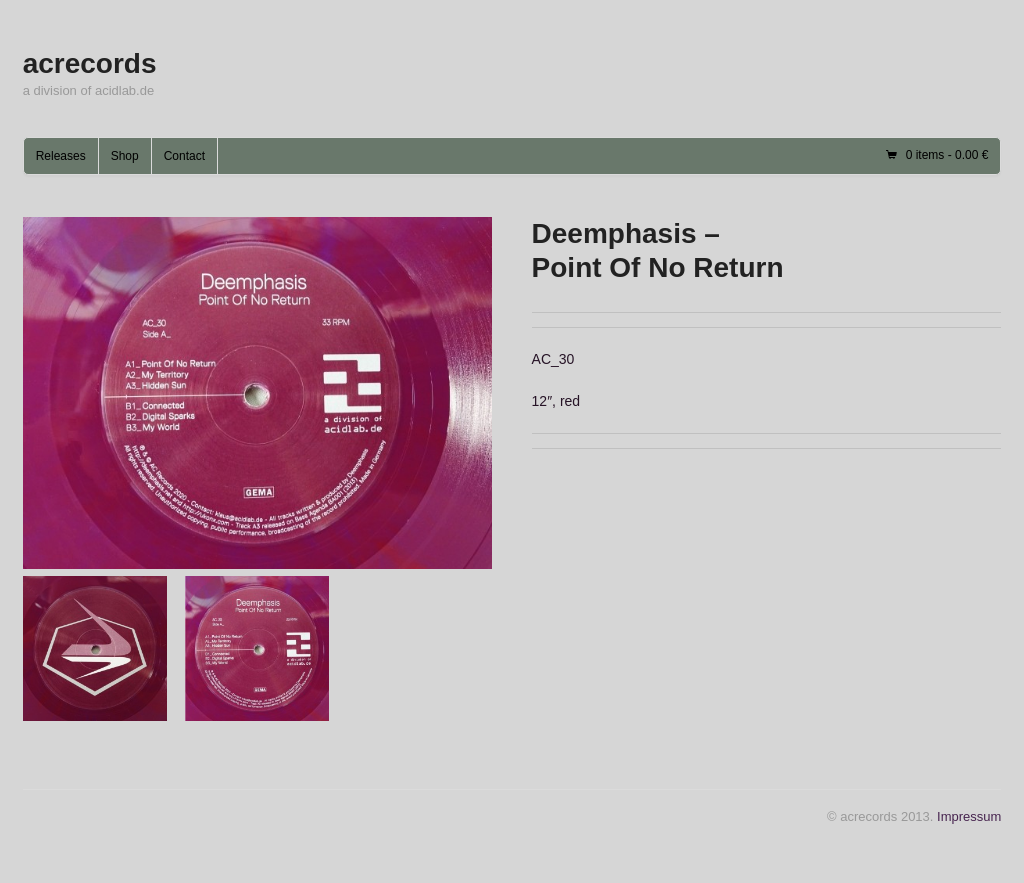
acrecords (90, 63)
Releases (61, 156)
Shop (125, 156)
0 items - (947, 155)
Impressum (969, 816)
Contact (184, 156)
